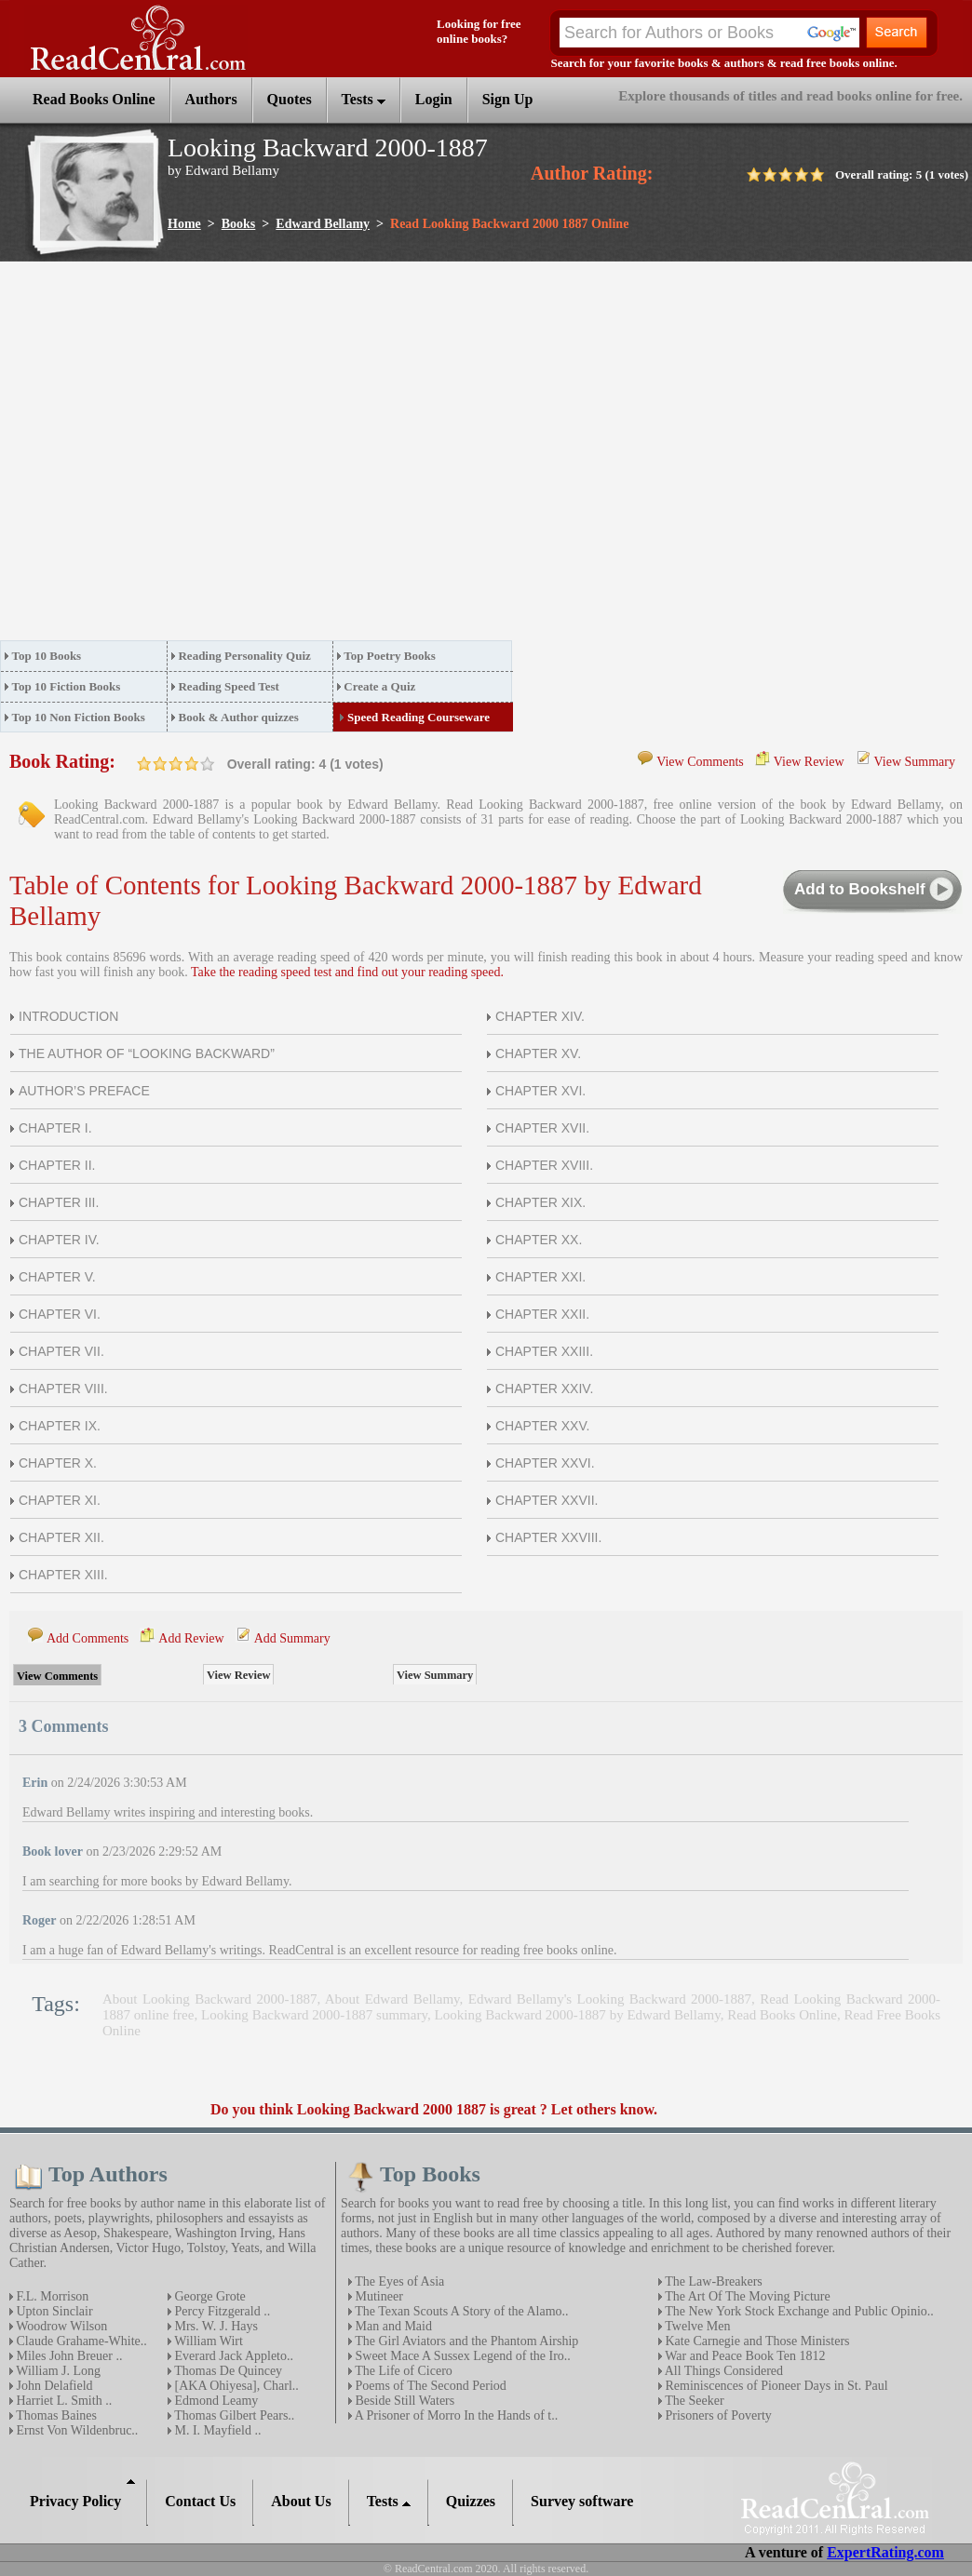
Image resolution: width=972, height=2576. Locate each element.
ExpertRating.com (885, 2552)
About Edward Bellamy (392, 1999)
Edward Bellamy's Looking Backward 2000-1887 (609, 1999)
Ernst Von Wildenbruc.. (75, 2430)
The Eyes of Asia (398, 2281)
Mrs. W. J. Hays (214, 2326)
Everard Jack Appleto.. (232, 2356)
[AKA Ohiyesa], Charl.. (235, 2386)
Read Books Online (782, 2014)
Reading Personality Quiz (244, 656)
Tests (363, 99)
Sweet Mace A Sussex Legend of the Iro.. (461, 2356)
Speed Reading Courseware (418, 717)
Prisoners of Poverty (717, 2415)
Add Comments (87, 1638)
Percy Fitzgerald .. (220, 2311)
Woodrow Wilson (60, 2326)
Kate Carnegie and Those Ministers (756, 2341)
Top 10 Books (47, 656)
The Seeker (693, 2401)
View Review (809, 762)
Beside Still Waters (403, 2401)
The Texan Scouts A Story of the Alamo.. (460, 2311)
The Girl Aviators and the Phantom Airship (465, 2341)
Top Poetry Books (389, 656)
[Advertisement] (174, 456)
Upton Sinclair (53, 2311)
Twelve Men (696, 2326)
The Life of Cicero (402, 2371)
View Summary (914, 762)
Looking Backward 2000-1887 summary (314, 2014)
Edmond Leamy (214, 2401)
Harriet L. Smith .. (62, 2401)
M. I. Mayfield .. (216, 2430)
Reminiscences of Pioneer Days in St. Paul (775, 2386)
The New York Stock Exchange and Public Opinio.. (798, 2311)
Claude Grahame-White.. (80, 2341)
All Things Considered (722, 2371)
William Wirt (207, 2341)
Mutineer (377, 2296)
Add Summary (292, 1638)
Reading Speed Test (228, 686)
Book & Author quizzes (238, 717)
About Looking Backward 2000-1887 (209, 1999)
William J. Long (57, 2371)
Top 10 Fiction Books (66, 686)
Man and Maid (392, 2326)
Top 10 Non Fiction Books (78, 717)
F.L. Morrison (50, 2296)
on (144, 764)
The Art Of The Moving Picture (746, 2296)
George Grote (208, 2296)
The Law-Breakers (712, 2281)
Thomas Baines (55, 2415)
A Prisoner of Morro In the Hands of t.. (455, 2415)
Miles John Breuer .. (67, 2356)
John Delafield (53, 2386)
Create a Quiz (379, 686)
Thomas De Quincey (226, 2371)
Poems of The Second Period (429, 2386)
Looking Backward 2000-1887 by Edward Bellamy (578, 2014)
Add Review (190, 1638)
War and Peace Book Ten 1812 (743, 2356)
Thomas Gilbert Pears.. (232, 2415)
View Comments (700, 762)
